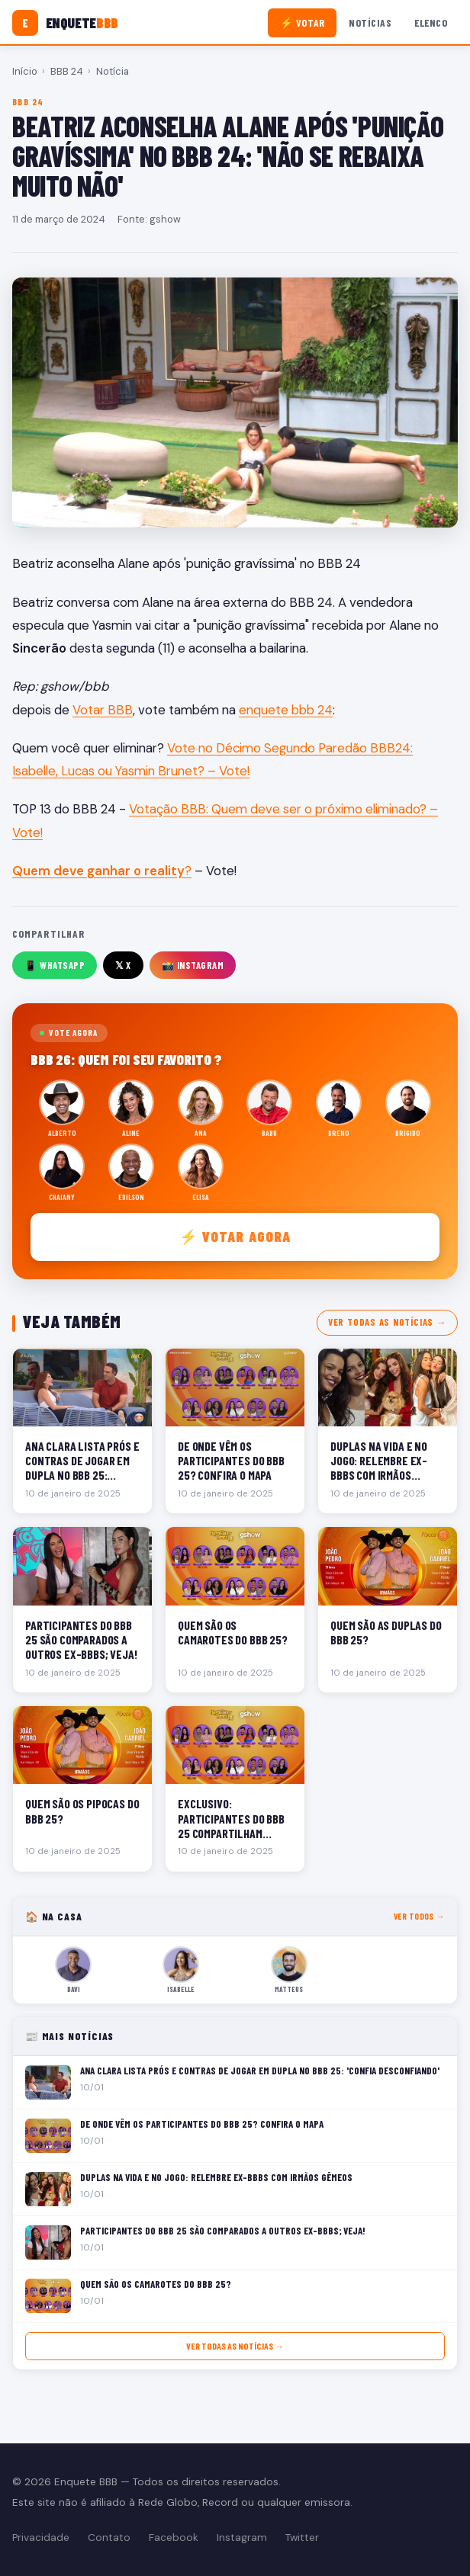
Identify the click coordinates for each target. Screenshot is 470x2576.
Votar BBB (102, 709)
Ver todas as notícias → (387, 1322)
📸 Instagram (193, 965)
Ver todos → (419, 1916)
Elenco (430, 22)
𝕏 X (123, 965)
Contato (109, 2537)
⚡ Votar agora (235, 1236)
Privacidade (40, 2537)
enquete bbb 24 (286, 709)
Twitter (302, 2537)
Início (24, 71)
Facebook (173, 2537)
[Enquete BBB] (65, 23)
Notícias (370, 22)
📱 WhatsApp (54, 965)
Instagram (242, 2537)
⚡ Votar (302, 22)
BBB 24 (66, 71)
